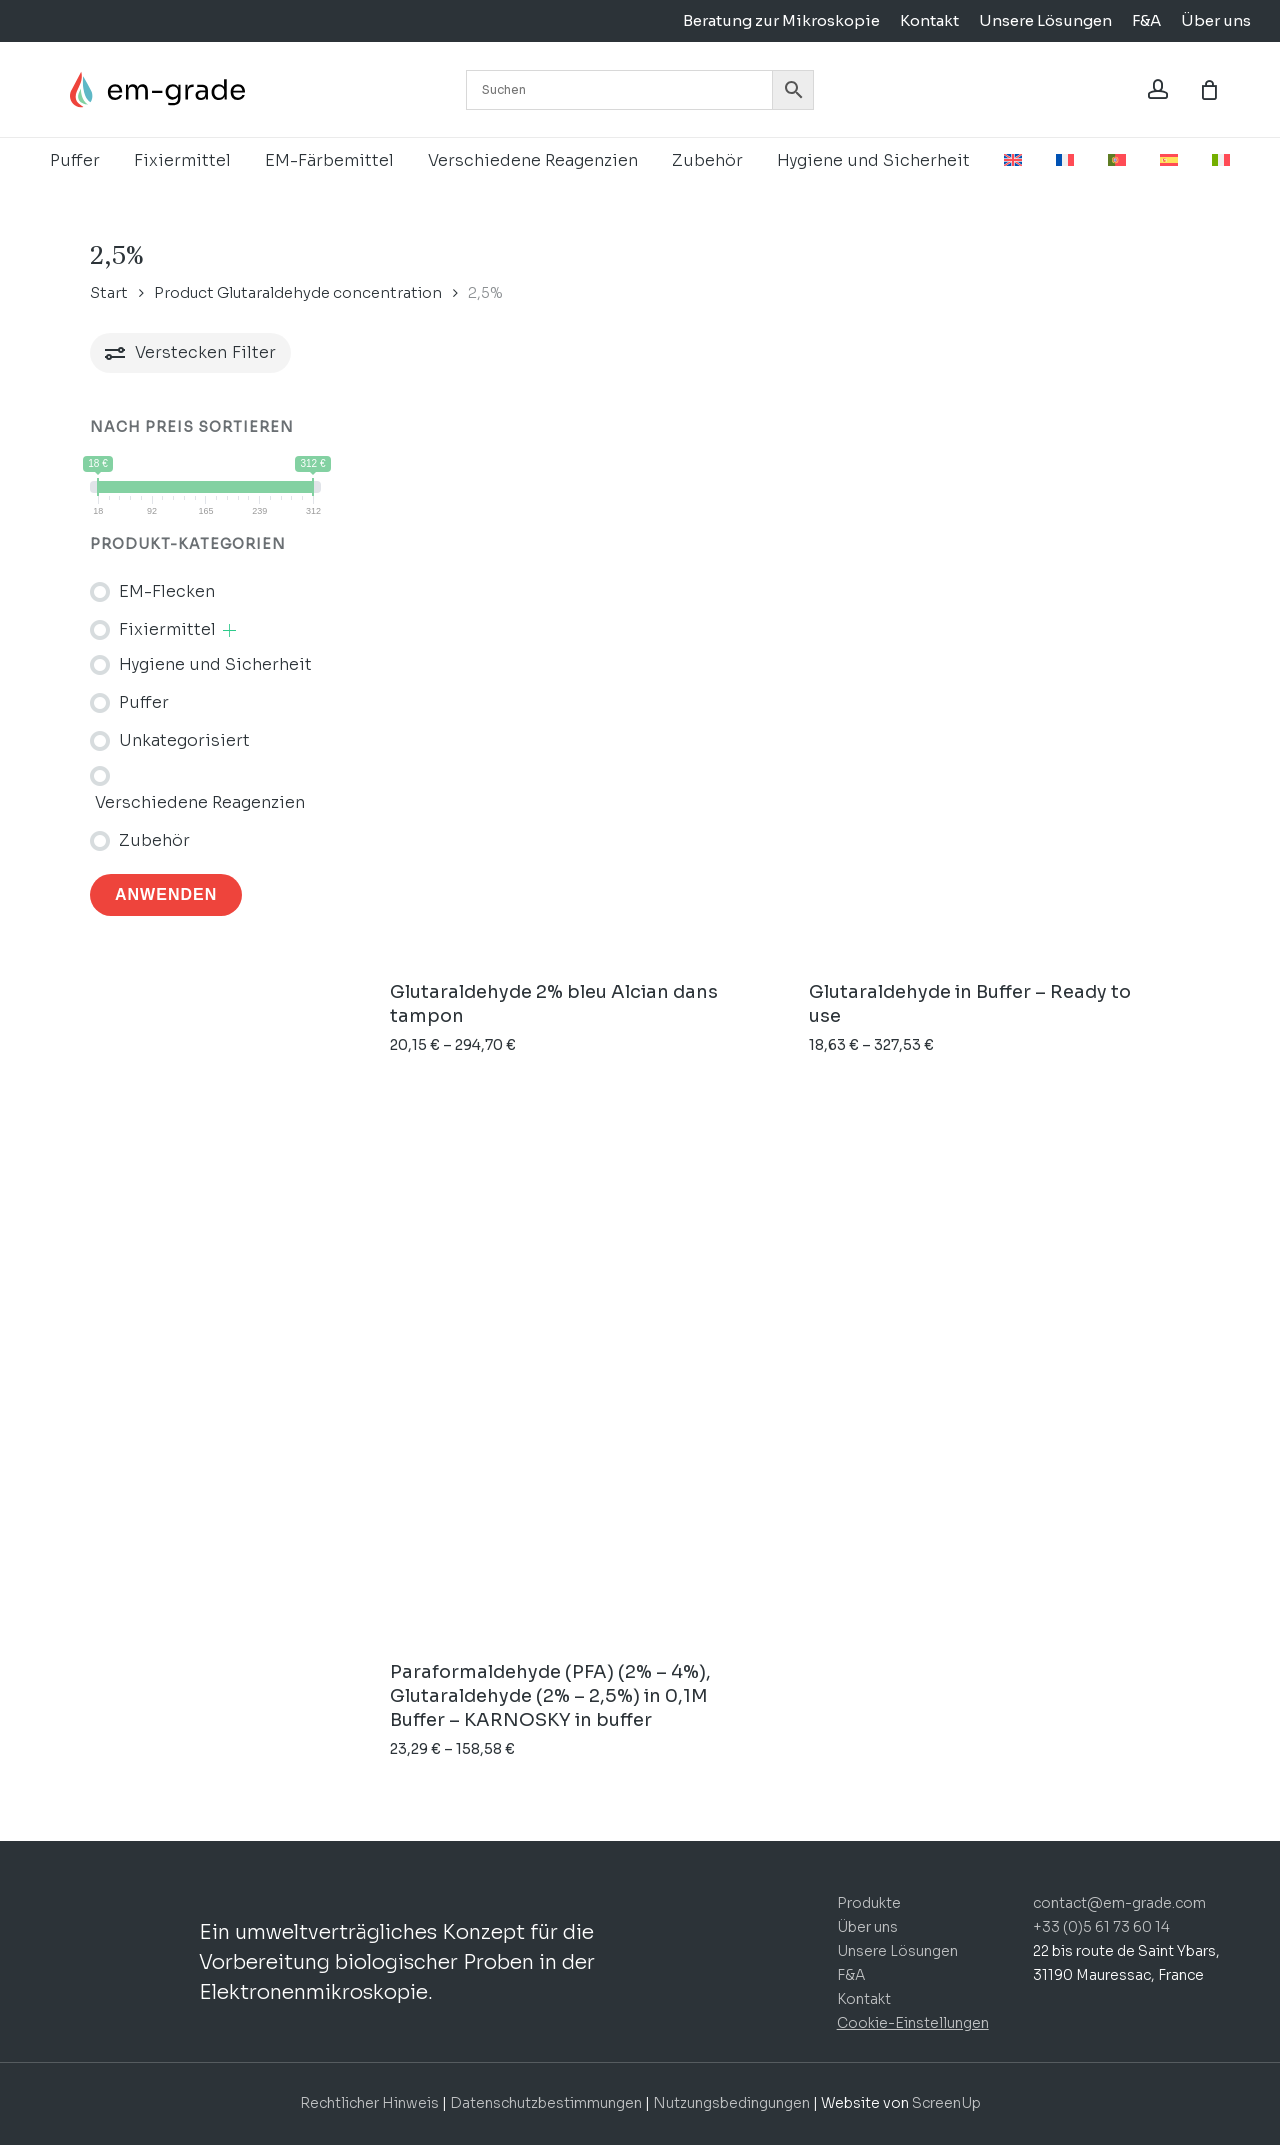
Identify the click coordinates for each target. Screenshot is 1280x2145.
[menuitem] (1013, 160)
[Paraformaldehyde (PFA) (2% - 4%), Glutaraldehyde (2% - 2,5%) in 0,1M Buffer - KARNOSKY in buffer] (567, 1366)
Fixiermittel (167, 629)
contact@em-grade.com (1119, 1903)
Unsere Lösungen (897, 1951)
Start (109, 293)
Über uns (867, 1927)
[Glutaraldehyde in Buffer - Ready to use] (986, 686)
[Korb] (1209, 90)
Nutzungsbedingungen (733, 2103)
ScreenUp (946, 2103)
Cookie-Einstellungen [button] (913, 2023)
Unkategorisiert (184, 740)
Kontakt (864, 1999)
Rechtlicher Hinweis (369, 2103)
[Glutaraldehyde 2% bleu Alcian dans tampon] (567, 686)
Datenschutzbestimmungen (546, 2103)
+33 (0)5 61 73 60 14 (1101, 1927)
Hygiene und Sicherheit (215, 664)
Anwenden (166, 894)
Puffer (144, 702)
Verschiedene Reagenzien (200, 802)
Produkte (869, 1903)
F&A (851, 1975)
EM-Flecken (167, 591)
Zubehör (154, 840)
